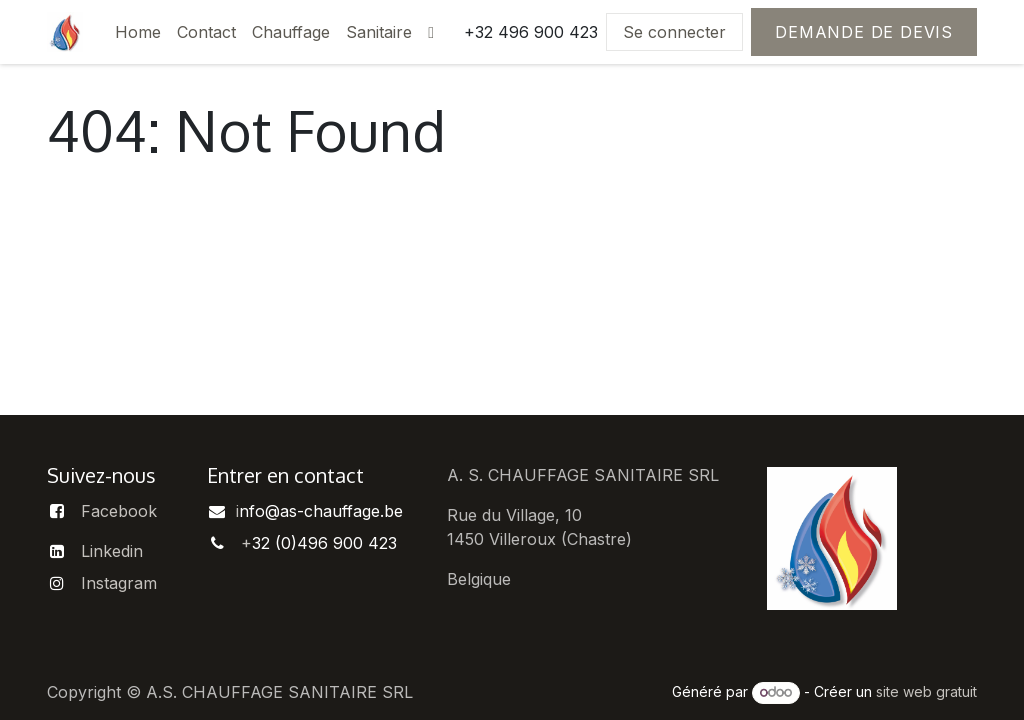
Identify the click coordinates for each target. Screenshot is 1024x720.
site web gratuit (926, 691)
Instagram (119, 583)
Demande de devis (864, 32)
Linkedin (112, 551)
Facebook (119, 511)
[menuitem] (138, 32)
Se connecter (674, 32)
